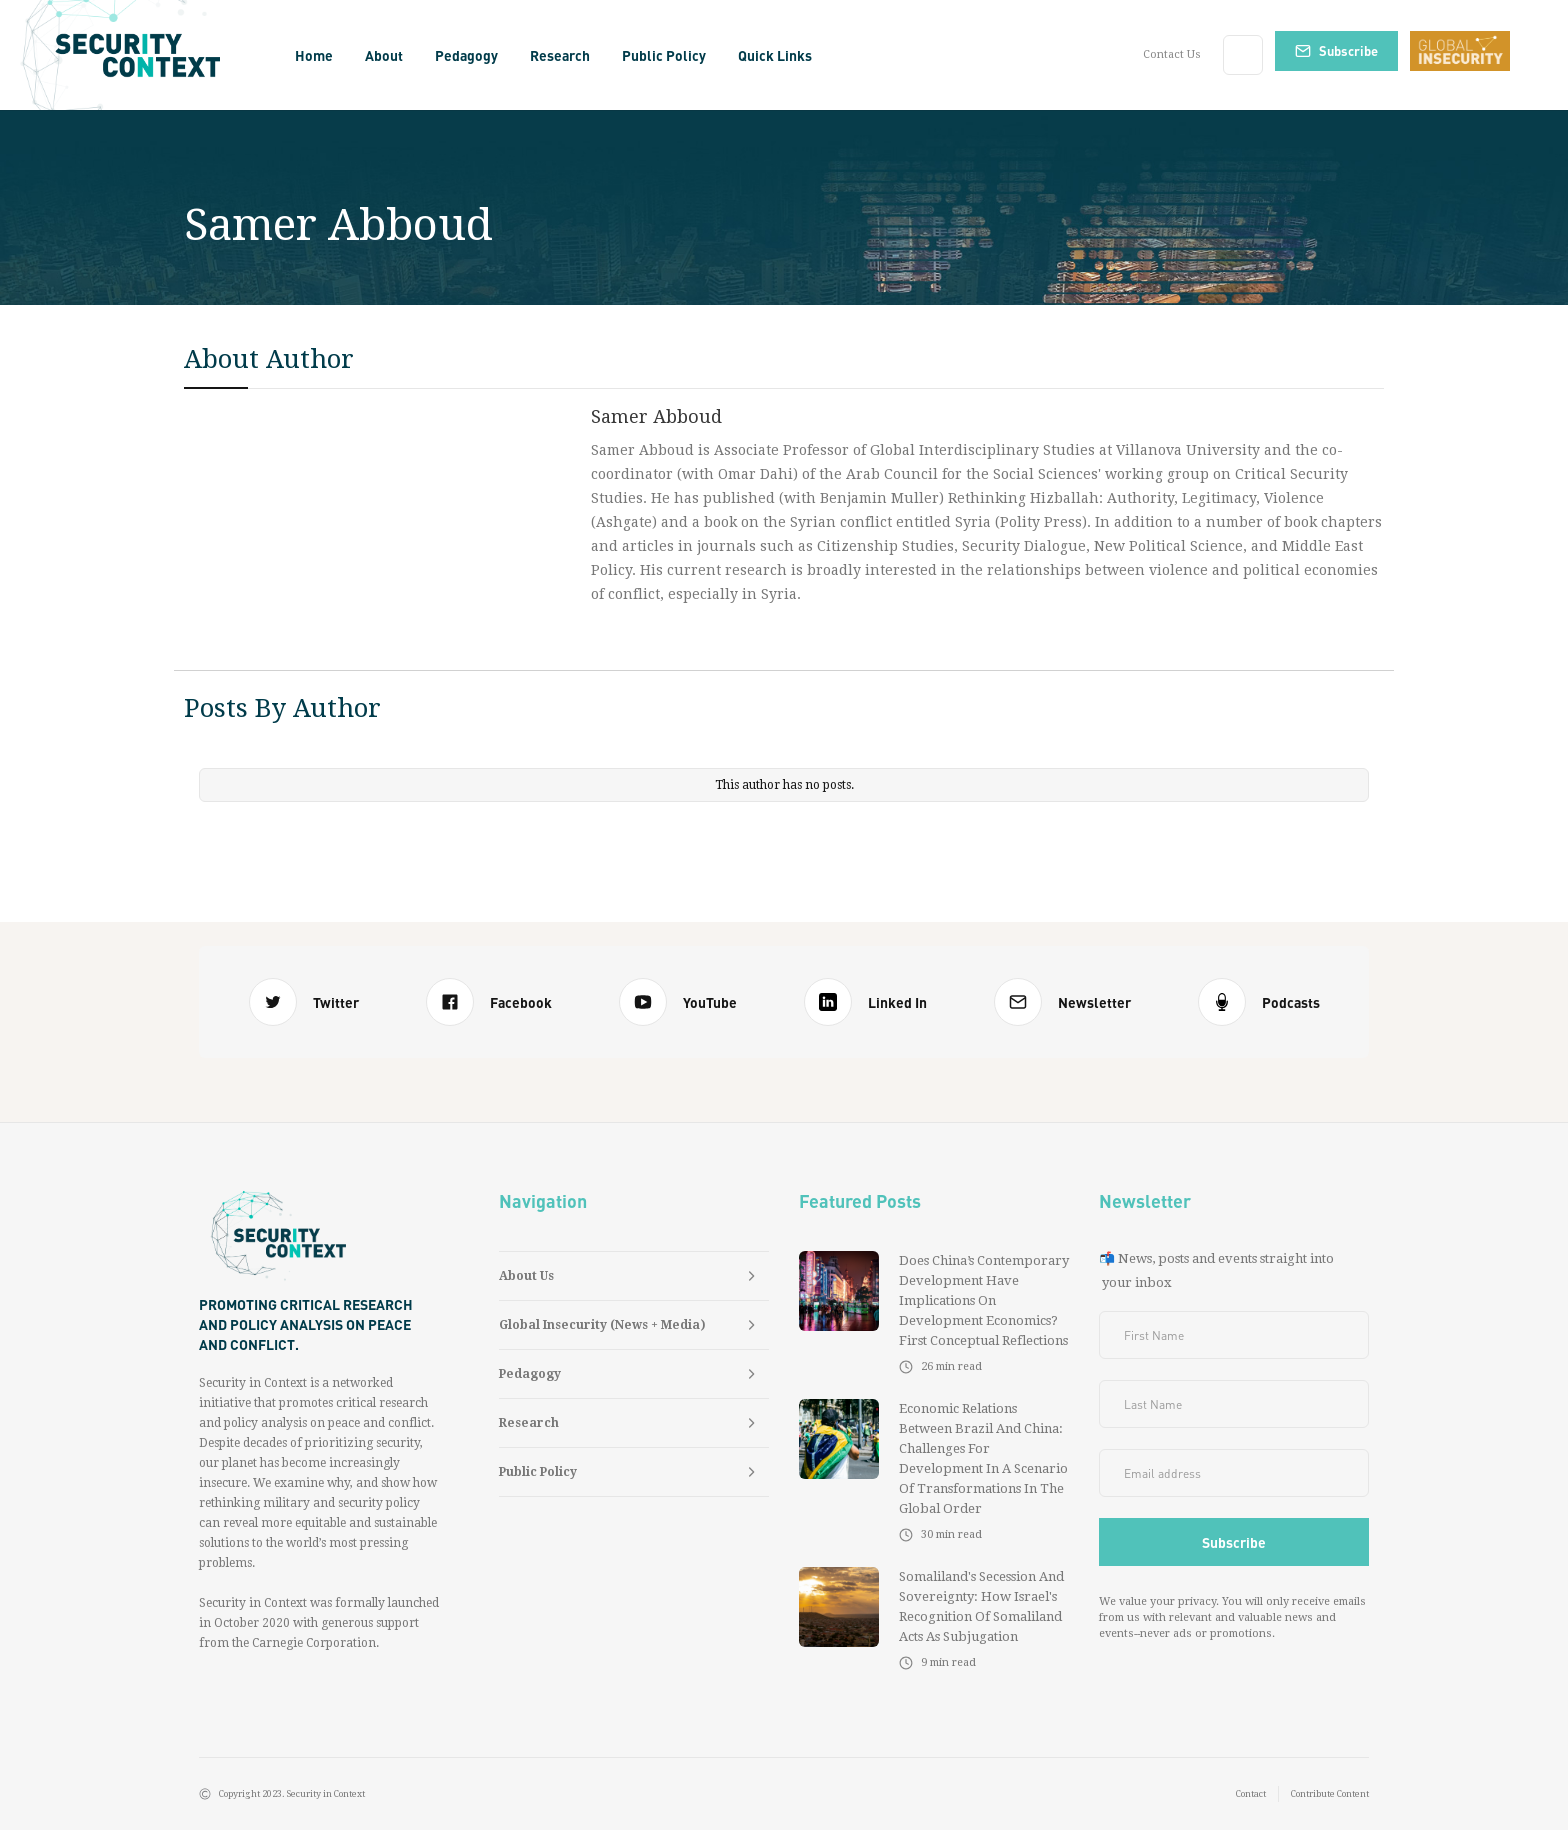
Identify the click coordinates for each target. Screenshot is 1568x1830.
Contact (1251, 1794)
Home (314, 55)
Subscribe (1348, 50)
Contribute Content (1330, 1794)
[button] (384, 55)
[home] (144, 55)
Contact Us (1172, 54)
